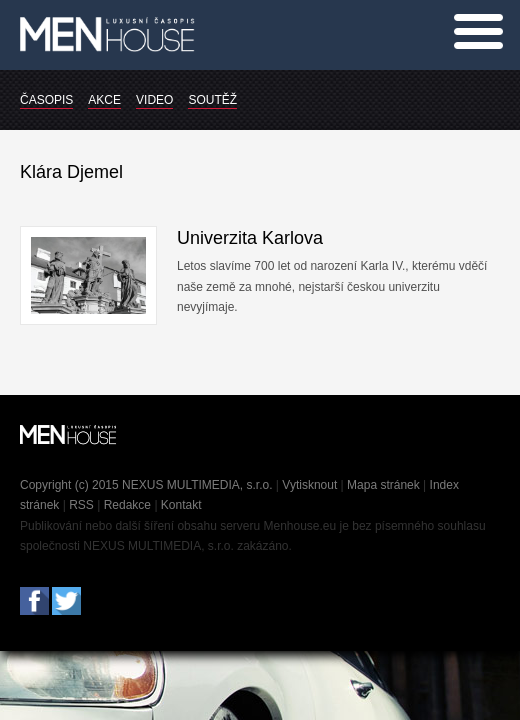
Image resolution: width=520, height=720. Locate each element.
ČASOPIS (46, 100)
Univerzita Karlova (250, 238)
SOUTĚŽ (212, 100)
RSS (81, 505)
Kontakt (181, 505)
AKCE (104, 100)
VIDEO (154, 100)
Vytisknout (309, 485)
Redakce (127, 505)
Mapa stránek (383, 485)
